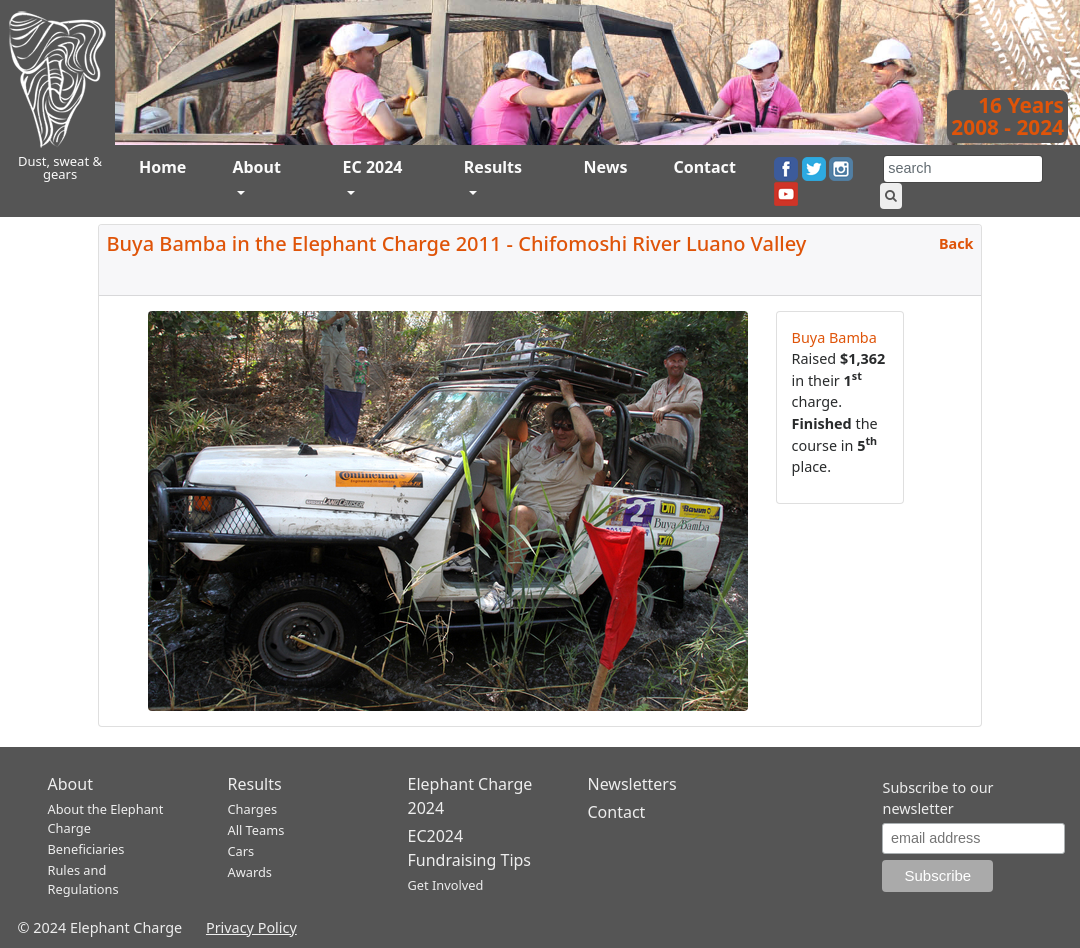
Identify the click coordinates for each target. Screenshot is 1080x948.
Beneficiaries (86, 849)
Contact (704, 167)
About (256, 167)
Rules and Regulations (83, 879)
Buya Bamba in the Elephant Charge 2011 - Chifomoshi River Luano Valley (457, 243)
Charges (253, 809)
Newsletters (632, 784)
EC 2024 (372, 167)
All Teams (256, 830)
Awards (250, 872)
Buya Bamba (834, 337)
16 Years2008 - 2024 (1007, 116)
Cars (241, 851)
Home (162, 167)
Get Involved (446, 885)
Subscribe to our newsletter (937, 798)
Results (493, 167)
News (605, 167)
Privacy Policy (251, 927)
